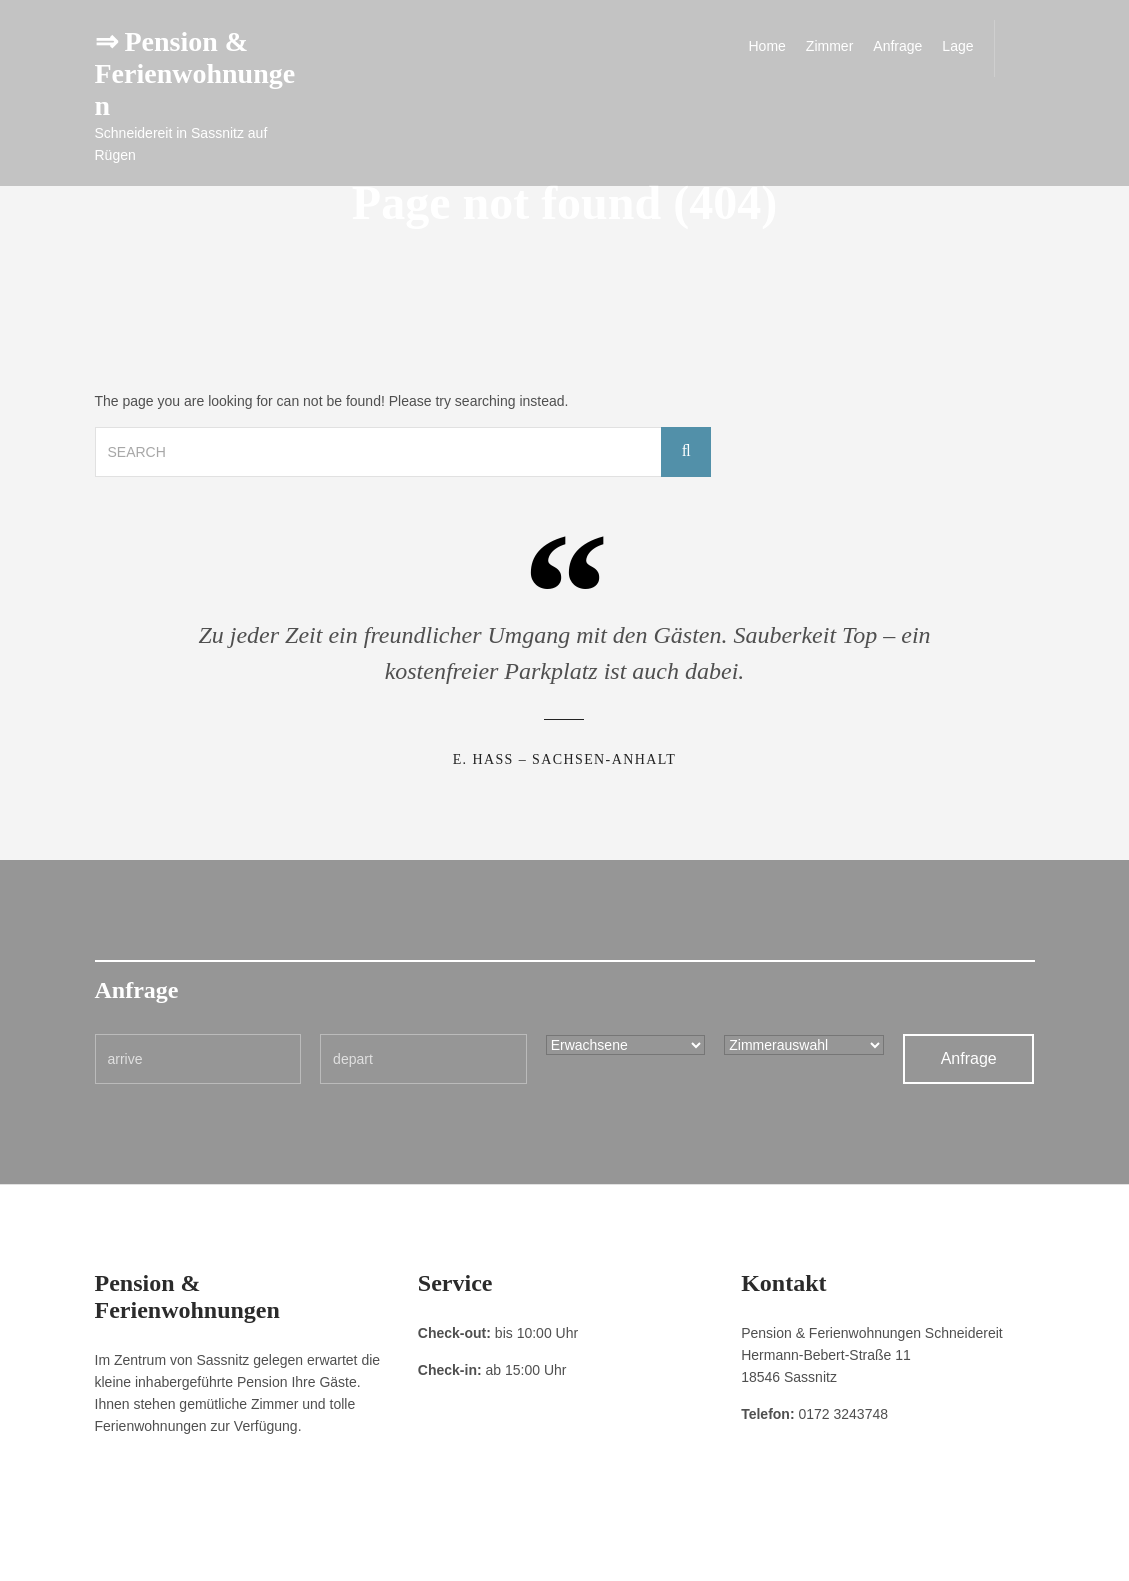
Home (767, 46)
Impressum (124, 1551)
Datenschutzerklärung (225, 1551)
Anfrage (897, 46)
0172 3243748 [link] (843, 1414)
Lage (957, 46)
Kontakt (317, 1551)
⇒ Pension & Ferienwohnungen (195, 73)
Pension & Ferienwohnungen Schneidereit (922, 1551)
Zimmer (829, 46)
